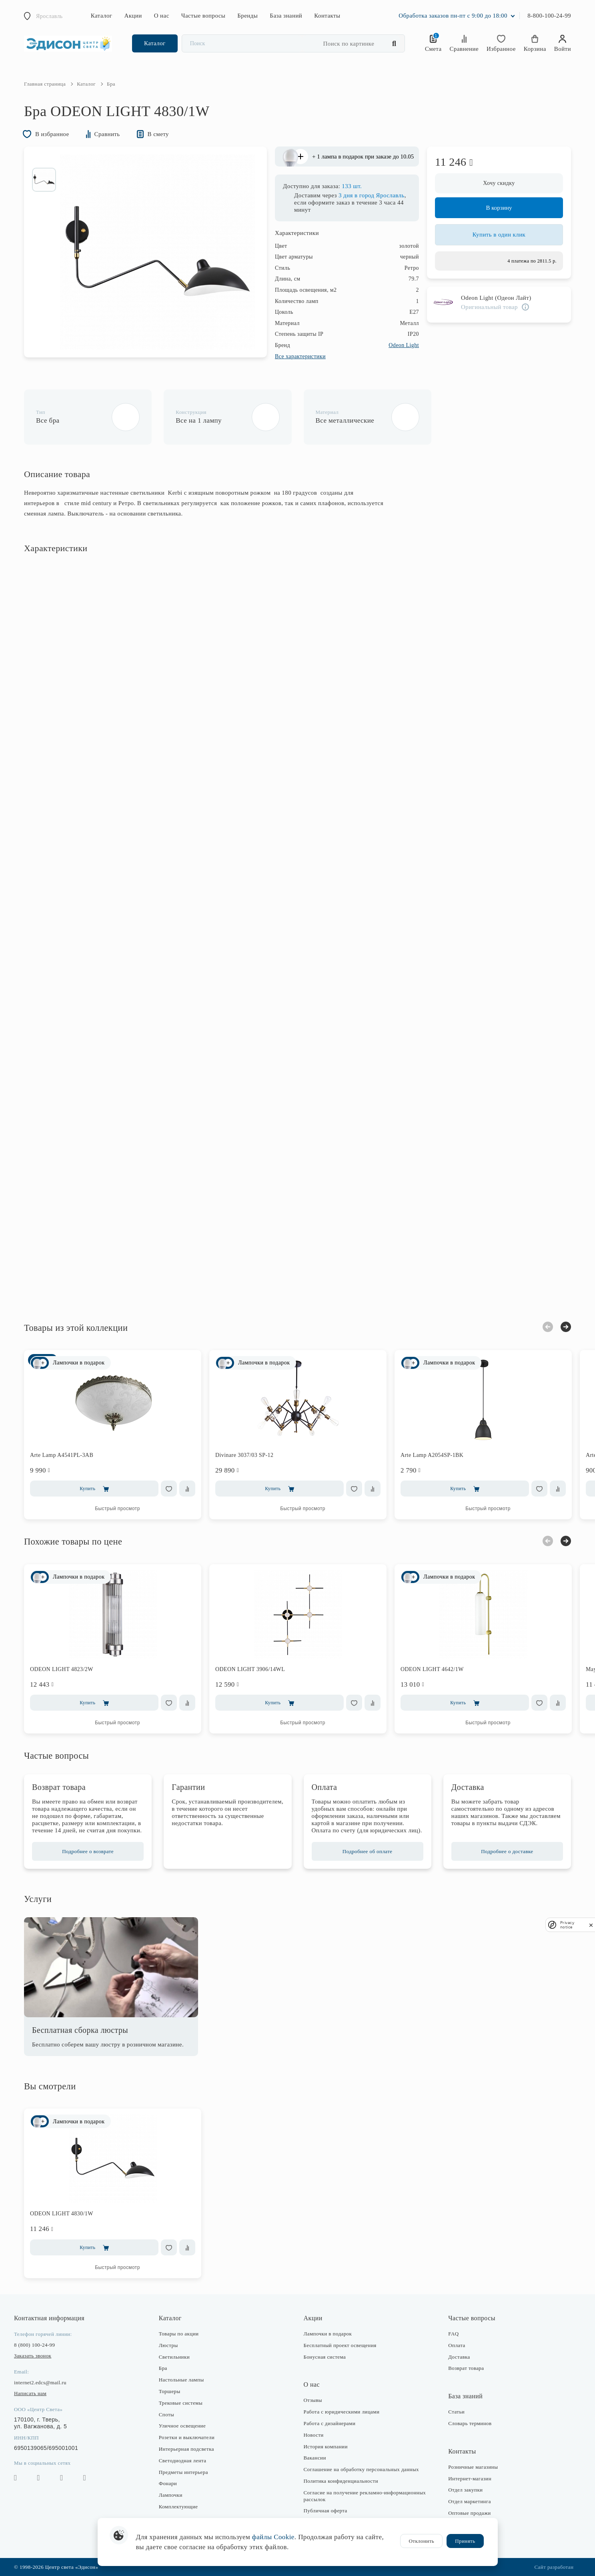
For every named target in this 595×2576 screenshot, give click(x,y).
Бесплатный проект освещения (340, 2345)
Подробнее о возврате (88, 1851)
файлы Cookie (273, 2537)
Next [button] (566, 1327)
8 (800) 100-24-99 (34, 2345)
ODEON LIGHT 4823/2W (61, 1669)
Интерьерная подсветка (186, 2449)
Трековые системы (180, 2403)
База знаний (286, 15)
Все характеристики (300, 356)
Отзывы (313, 2400)
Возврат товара (466, 2368)
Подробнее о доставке (507, 1851)
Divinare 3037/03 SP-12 (244, 1455)
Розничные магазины (473, 2467)
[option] (44, 180)
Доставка (459, 2357)
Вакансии (315, 2458)
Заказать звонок (32, 2356)
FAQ (453, 2334)
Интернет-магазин (469, 2479)
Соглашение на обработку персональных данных (361, 2469)
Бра (163, 2368)
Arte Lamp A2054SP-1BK (432, 1455)
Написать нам (30, 2393)
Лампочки (170, 2495)
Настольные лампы (181, 2380)
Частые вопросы (203, 15)
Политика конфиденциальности (341, 2481)
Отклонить (421, 2541)
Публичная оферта (325, 2511)
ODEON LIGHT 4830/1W (61, 2214)
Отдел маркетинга (469, 2501)
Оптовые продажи (469, 2513)
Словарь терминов (469, 2423)
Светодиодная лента (182, 2461)
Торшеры (169, 2391)
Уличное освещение (182, 2426)
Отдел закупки (465, 2490)
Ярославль (49, 16)
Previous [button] (548, 1327)
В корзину (499, 208)
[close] (591, 1925)
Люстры (168, 2345)
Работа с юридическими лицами (342, 2412)
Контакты (327, 15)
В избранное (46, 134)
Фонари (168, 2483)
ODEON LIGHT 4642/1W (432, 1669)
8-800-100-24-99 (549, 15)
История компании (326, 2447)
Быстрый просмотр (117, 1508)
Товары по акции (179, 2334)
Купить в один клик (499, 234)
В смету (153, 134)
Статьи (456, 2412)
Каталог (101, 15)
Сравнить (103, 134)
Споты (166, 2414)
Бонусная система (325, 2357)
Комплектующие (178, 2507)
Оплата (456, 2345)
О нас (161, 15)
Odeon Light (404, 345)
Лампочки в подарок (328, 2334)
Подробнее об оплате (368, 1851)
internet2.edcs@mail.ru (40, 2382)
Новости (314, 2435)
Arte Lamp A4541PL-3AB (61, 1455)
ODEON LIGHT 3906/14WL (250, 1669)
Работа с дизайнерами (330, 2423)
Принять (465, 2541)
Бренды (247, 15)
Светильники (174, 2357)
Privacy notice (567, 1924)
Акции (133, 15)
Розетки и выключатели (186, 2437)
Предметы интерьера (183, 2472)
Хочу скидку (499, 183)
